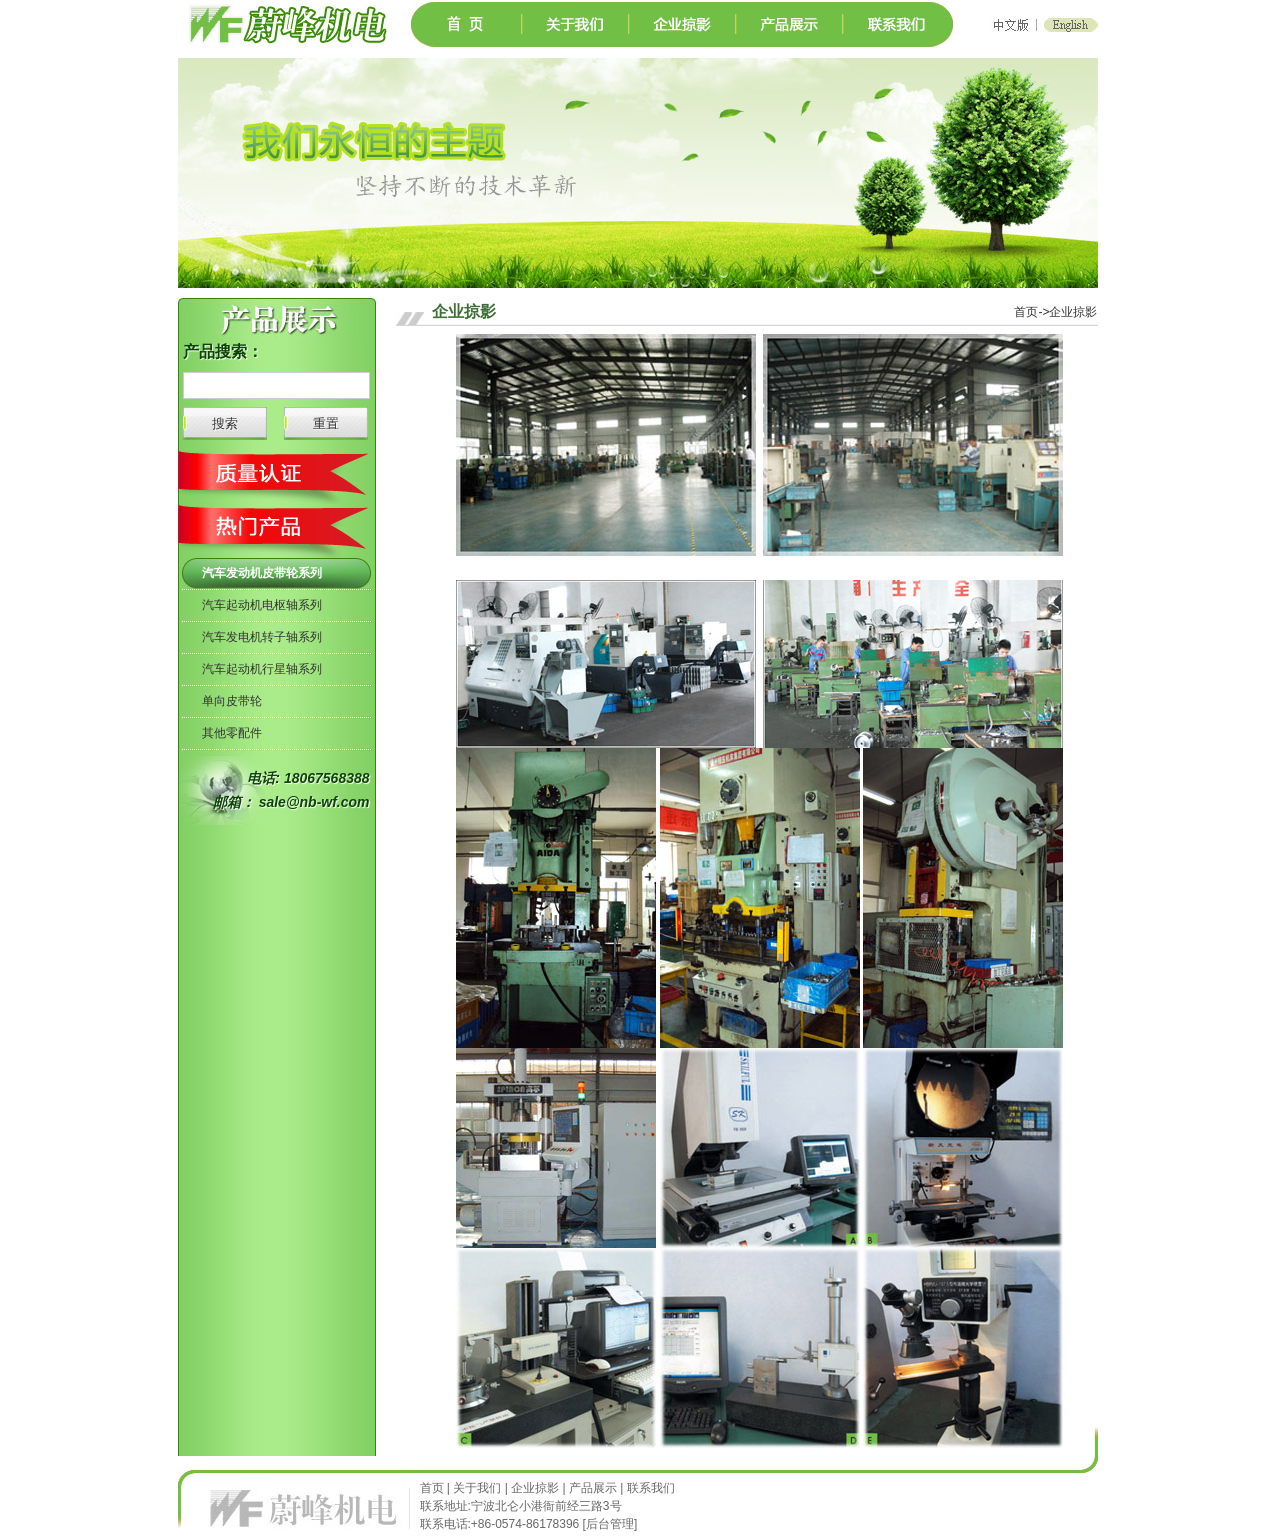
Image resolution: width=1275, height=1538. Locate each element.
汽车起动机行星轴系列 (262, 669)
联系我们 (651, 1488)
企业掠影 (535, 1488)
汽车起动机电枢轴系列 (262, 605)
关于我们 (477, 1488)
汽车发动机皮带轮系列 (262, 573)
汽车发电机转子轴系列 (262, 637)
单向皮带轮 (232, 701)
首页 (433, 1488)
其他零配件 (232, 733)
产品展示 (593, 1488)
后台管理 (610, 1524)
